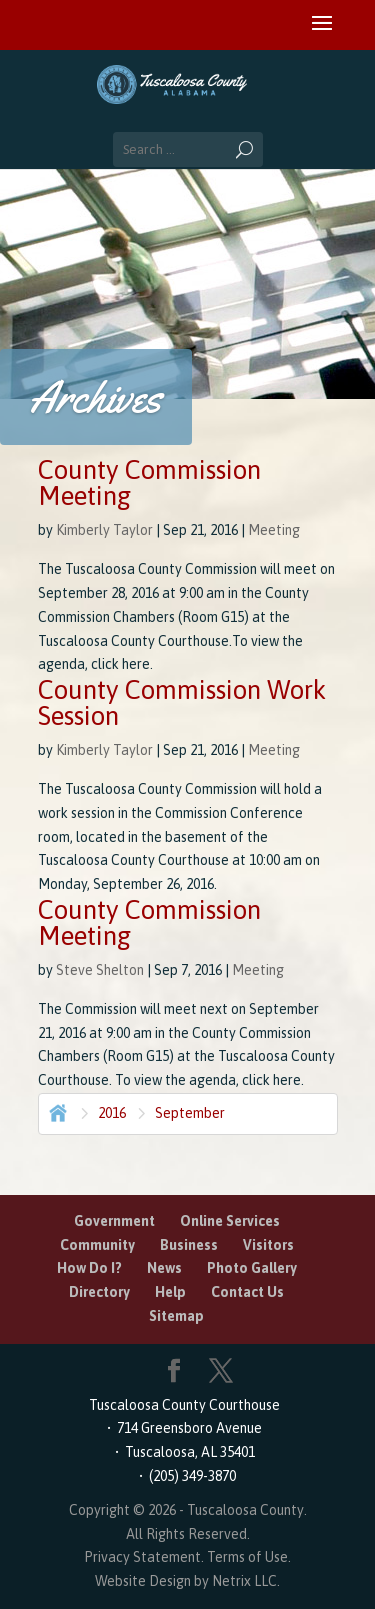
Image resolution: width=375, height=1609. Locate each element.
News (164, 1268)
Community (97, 1245)
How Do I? (89, 1268)
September (190, 1113)
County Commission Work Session (182, 703)
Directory (99, 1292)
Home (56, 1111)
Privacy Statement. (144, 1557)
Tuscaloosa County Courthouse (187, 1405)
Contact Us (247, 1292)
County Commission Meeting (149, 483)
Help (170, 1292)
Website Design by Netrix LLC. (187, 1581)
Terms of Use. (249, 1557)
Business (189, 1245)
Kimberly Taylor (104, 530)
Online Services (230, 1221)
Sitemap (176, 1316)
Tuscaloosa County (245, 1510)
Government (114, 1221)
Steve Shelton (100, 970)
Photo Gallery (252, 1268)
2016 (112, 1113)
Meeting (274, 530)
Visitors (268, 1245)
